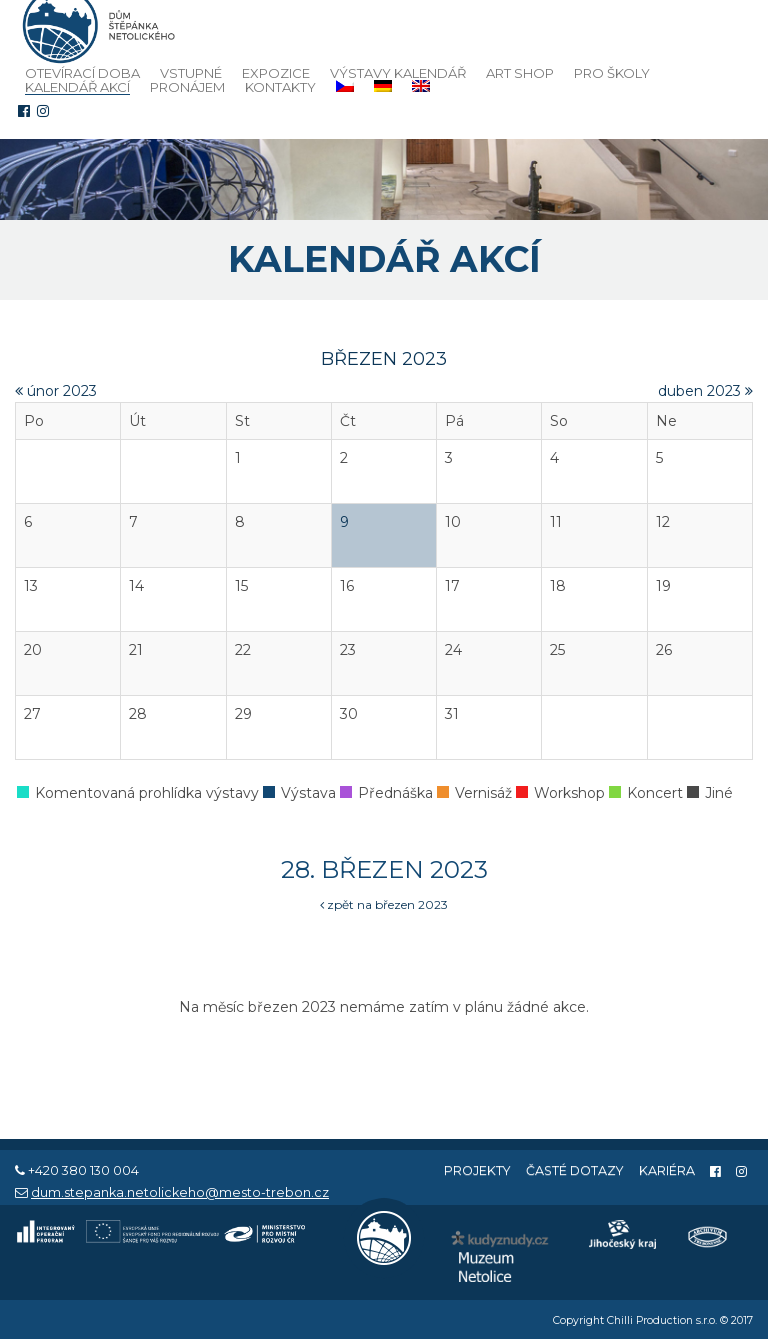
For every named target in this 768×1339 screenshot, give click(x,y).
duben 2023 (705, 391)
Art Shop (520, 73)
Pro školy (612, 73)
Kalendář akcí (77, 87)
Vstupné (191, 73)
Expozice (276, 73)
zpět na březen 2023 (384, 904)
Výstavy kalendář (398, 73)
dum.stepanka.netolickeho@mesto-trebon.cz (180, 1192)
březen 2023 (384, 359)
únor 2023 (56, 391)
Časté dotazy (575, 1170)
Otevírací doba (82, 73)
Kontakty (280, 87)
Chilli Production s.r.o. (662, 1320)
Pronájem (187, 87)
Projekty (477, 1170)
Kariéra (667, 1170)
